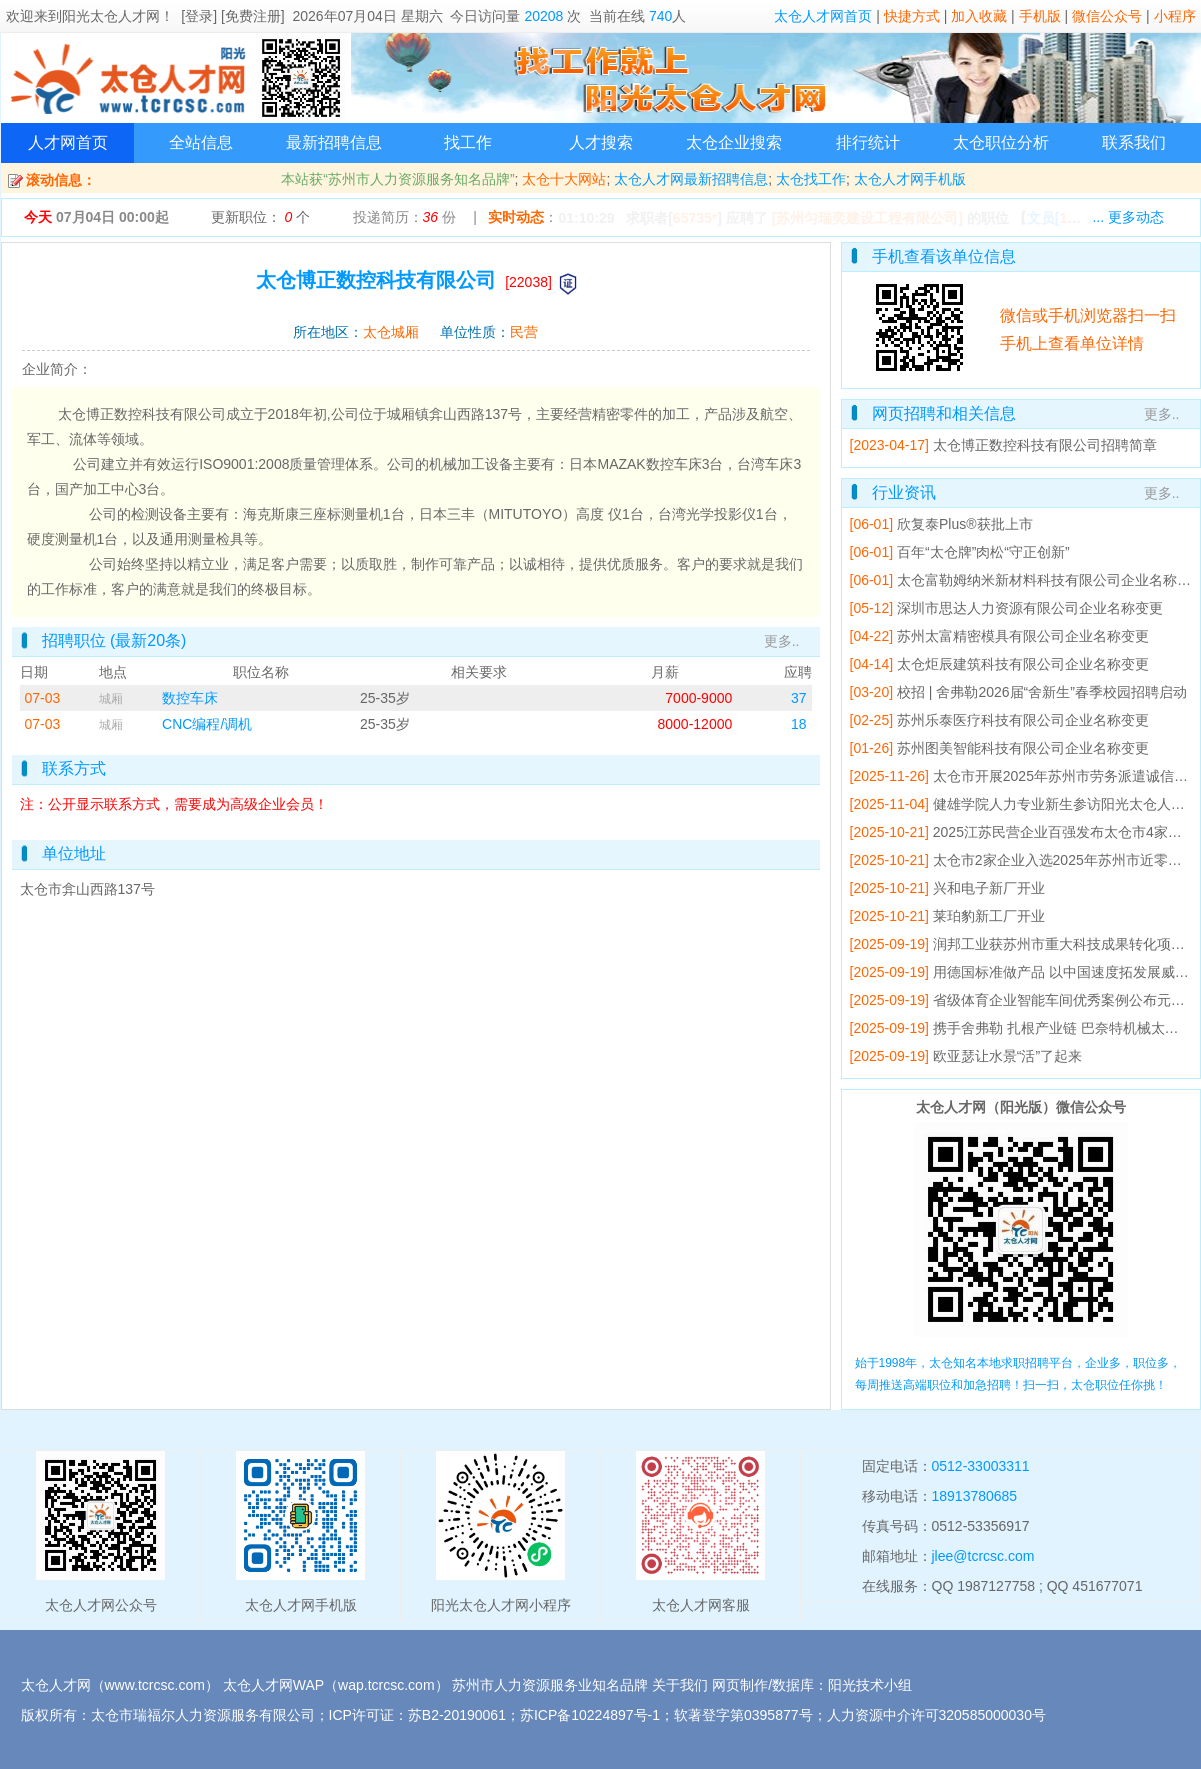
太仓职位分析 (1001, 142)
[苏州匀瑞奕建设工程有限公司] (867, 218)
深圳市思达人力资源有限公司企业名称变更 (1030, 608)
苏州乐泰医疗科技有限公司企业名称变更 (1023, 720)
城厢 (111, 699)
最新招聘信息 (334, 142)
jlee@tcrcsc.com (983, 1556)
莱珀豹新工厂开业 (989, 916)
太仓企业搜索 (734, 142)
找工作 (468, 142)
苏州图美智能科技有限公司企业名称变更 (1023, 748)
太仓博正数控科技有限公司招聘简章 (1045, 445)
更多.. (782, 641)
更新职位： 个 (261, 217)
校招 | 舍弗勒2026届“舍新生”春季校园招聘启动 (1042, 692)
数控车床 (190, 698)
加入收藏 (979, 16)
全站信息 (201, 142)
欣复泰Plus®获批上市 (965, 524)
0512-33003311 (981, 1466)
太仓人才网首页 (823, 16)
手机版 (1040, 16)
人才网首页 (68, 142)
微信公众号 (1107, 16)
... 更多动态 (1128, 217)
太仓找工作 (811, 179)
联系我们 (1134, 142)
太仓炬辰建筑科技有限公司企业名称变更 (1023, 664)
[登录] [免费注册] (232, 16)
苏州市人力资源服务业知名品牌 (550, 1685)
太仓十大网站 (564, 179)
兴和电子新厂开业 (989, 888)
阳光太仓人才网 (111, 16)
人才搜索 (601, 142)
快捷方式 (912, 16)
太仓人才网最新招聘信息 (691, 179)
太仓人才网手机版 (910, 179)
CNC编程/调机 (207, 724)
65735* (695, 218)
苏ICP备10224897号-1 (590, 1715)
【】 (1073, 218)
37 (799, 698)
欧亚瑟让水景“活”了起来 (1007, 1056)
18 (799, 724)
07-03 (43, 698)
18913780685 (975, 1496)
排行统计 (868, 142)
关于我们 (680, 1685)
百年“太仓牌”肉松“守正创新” (983, 552)
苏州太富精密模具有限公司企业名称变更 (1023, 636)
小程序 (1175, 16)
